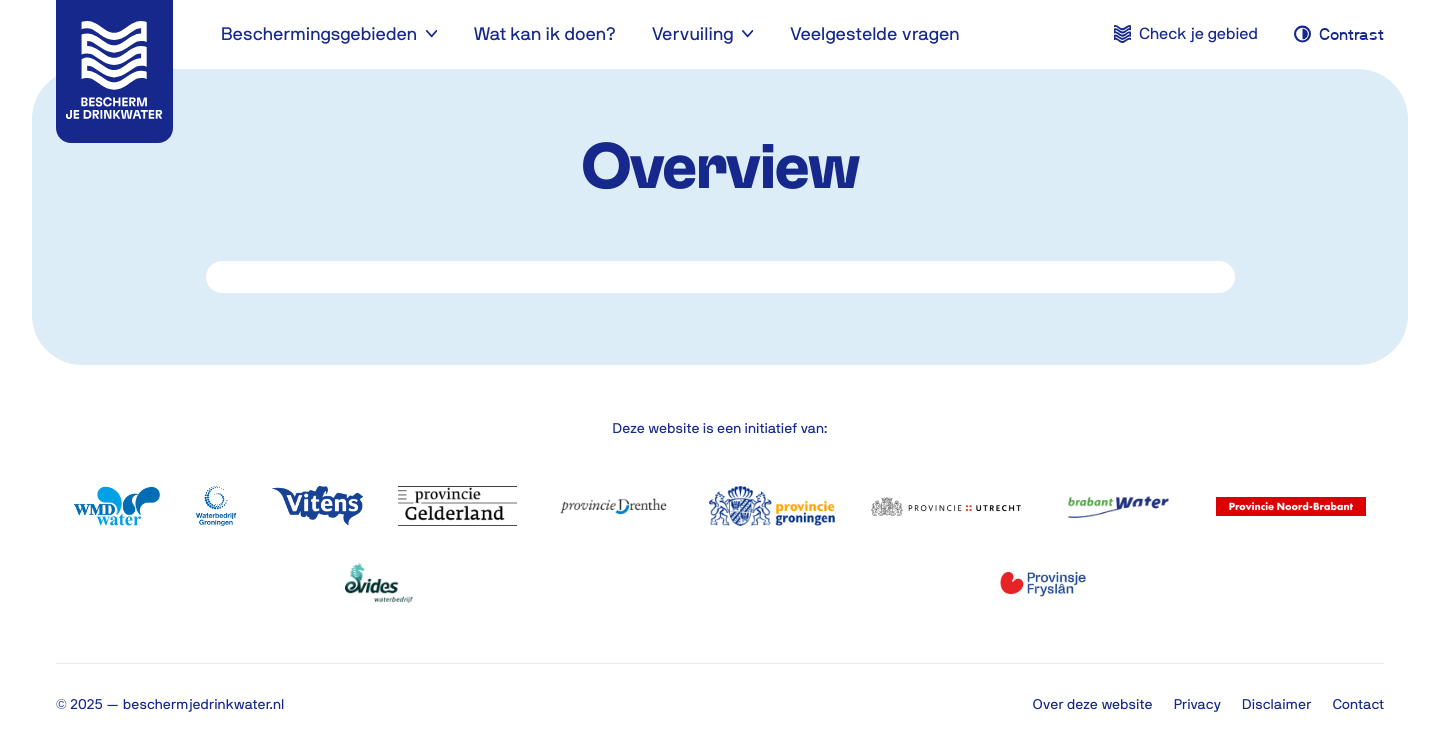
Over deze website (1093, 704)
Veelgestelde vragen (875, 33)
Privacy (1197, 704)
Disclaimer (1276, 704)
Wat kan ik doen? (544, 33)
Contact (1358, 704)
